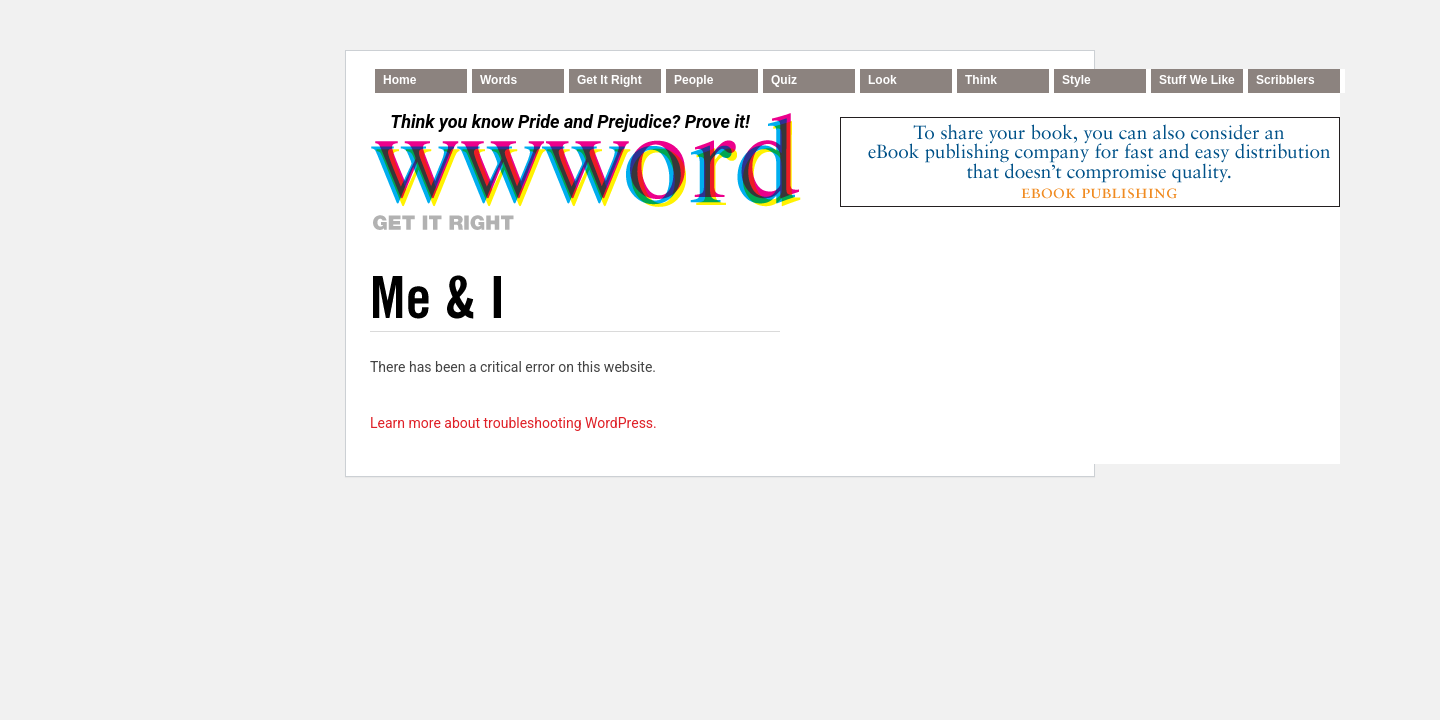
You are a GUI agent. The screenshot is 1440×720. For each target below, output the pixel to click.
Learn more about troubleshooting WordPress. (513, 423)
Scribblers (1285, 80)
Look (882, 80)
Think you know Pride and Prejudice (569, 121)
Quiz (784, 80)
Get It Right (609, 80)
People (693, 80)
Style (1076, 80)
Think (981, 80)
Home (399, 80)
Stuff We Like (1197, 80)
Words (498, 80)
